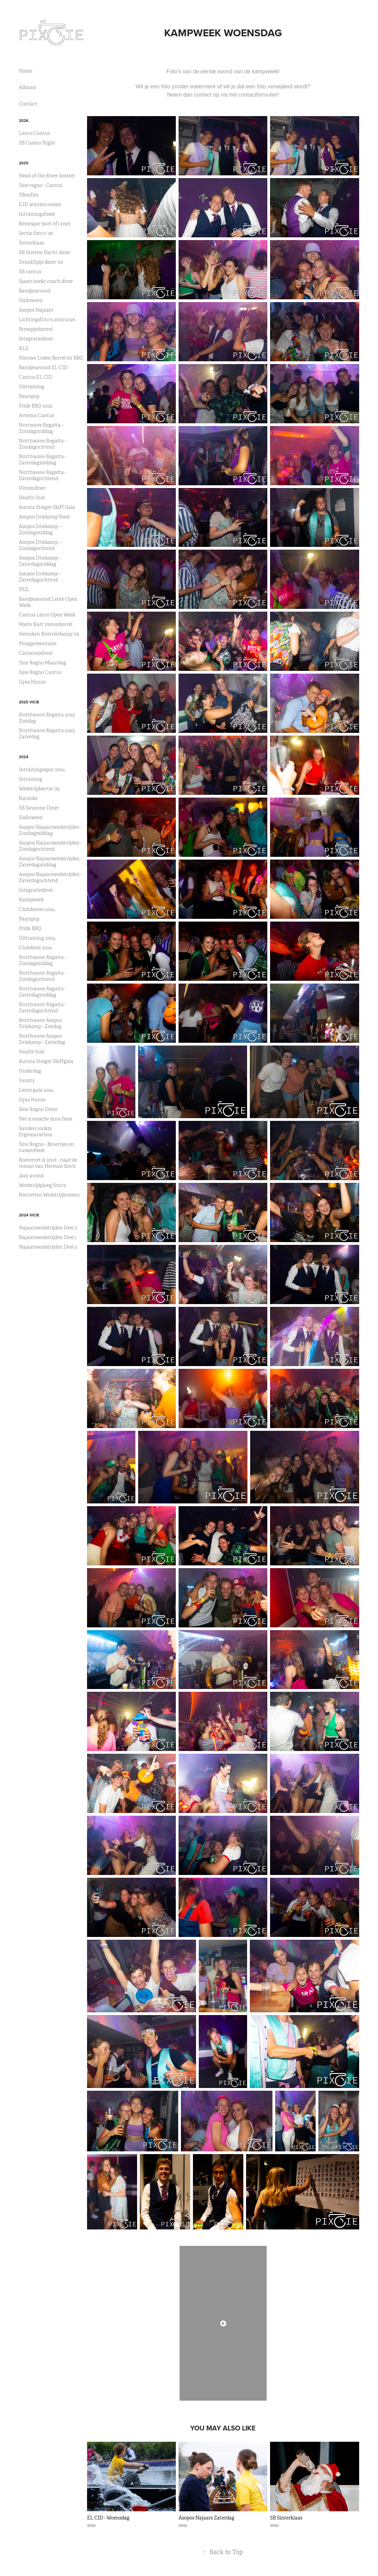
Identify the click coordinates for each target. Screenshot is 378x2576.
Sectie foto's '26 (36, 233)
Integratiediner (36, 339)
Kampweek (31, 900)
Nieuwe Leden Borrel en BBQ (51, 358)
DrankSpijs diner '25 (41, 262)
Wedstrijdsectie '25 (39, 789)
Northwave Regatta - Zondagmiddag (42, 960)
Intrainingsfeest (37, 214)
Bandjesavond (34, 291)
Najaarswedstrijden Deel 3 (48, 1247)
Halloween (31, 300)
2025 (23, 163)
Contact (28, 104)
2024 (23, 757)
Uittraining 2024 (37, 938)
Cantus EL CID (35, 377)
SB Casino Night (37, 143)
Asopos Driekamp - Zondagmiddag (39, 529)
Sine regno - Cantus (40, 185)
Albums (27, 87)
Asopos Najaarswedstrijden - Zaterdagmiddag (50, 861)
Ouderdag (30, 1071)
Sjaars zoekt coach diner (46, 281)
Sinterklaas (31, 243)
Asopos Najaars (36, 310)
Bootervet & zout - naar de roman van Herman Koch (48, 1163)
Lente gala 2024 (36, 1090)
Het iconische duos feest (46, 1119)
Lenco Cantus (34, 133)
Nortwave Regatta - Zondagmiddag (41, 428)
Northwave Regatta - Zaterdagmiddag (42, 459)
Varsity (27, 1080)
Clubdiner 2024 (35, 948)
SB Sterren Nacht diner (44, 252)
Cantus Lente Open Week (47, 615)
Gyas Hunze (32, 682)
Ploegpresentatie (38, 643)
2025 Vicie (29, 702)
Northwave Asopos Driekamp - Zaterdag (42, 1039)
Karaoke (28, 798)
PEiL (24, 589)
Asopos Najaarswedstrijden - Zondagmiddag (50, 830)
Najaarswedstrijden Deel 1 (47, 1237)
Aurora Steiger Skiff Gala (47, 507)
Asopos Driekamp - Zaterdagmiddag (39, 561)
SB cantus (30, 271)
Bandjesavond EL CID (43, 367)
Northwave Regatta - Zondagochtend (42, 444)
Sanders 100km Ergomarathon (35, 1131)
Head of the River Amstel (47, 176)
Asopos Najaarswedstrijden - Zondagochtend (50, 846)
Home (25, 71)
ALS (23, 348)
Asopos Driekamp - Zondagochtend (39, 545)
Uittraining (31, 387)
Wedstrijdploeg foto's (42, 1185)
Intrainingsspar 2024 (42, 769)
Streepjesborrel (35, 329)
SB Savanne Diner (39, 808)
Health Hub (32, 498)
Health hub (31, 1052)
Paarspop (29, 396)
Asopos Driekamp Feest (44, 517)
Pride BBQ (30, 928)
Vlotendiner (32, 488)
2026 (23, 120)
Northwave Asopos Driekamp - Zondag (40, 1023)
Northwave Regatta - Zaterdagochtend (42, 475)
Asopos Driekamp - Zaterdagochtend (39, 577)
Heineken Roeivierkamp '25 (49, 634)
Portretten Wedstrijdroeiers (49, 1195)
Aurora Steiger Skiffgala (46, 1061)
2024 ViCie (29, 1215)
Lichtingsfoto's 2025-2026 (47, 319)
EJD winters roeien (40, 204)
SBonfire (28, 195)
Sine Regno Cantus (40, 672)
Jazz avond (31, 1176)
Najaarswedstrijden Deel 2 (48, 1228)
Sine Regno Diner (38, 1109)
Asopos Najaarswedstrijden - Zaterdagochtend (50, 877)
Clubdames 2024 (37, 909)
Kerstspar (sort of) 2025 (44, 224)
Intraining (30, 779)
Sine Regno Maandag (42, 663)
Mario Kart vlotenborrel (45, 624)
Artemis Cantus (36, 415)
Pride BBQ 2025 (35, 406)
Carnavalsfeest (36, 653)
